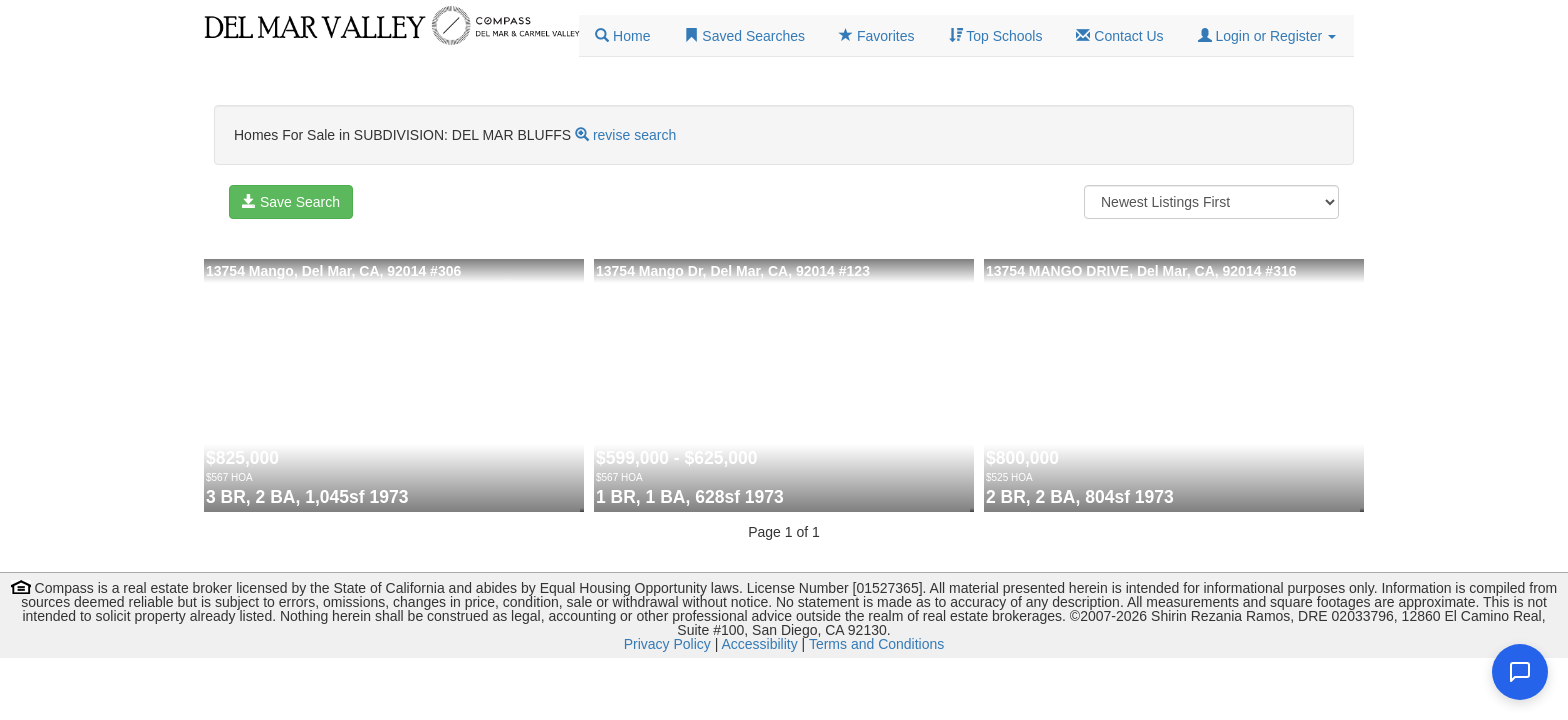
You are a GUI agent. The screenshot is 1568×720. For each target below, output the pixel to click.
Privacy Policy (667, 644)
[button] (1267, 36)
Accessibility (759, 644)
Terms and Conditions (876, 644)
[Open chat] (1520, 672)
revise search (634, 135)
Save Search (291, 202)
